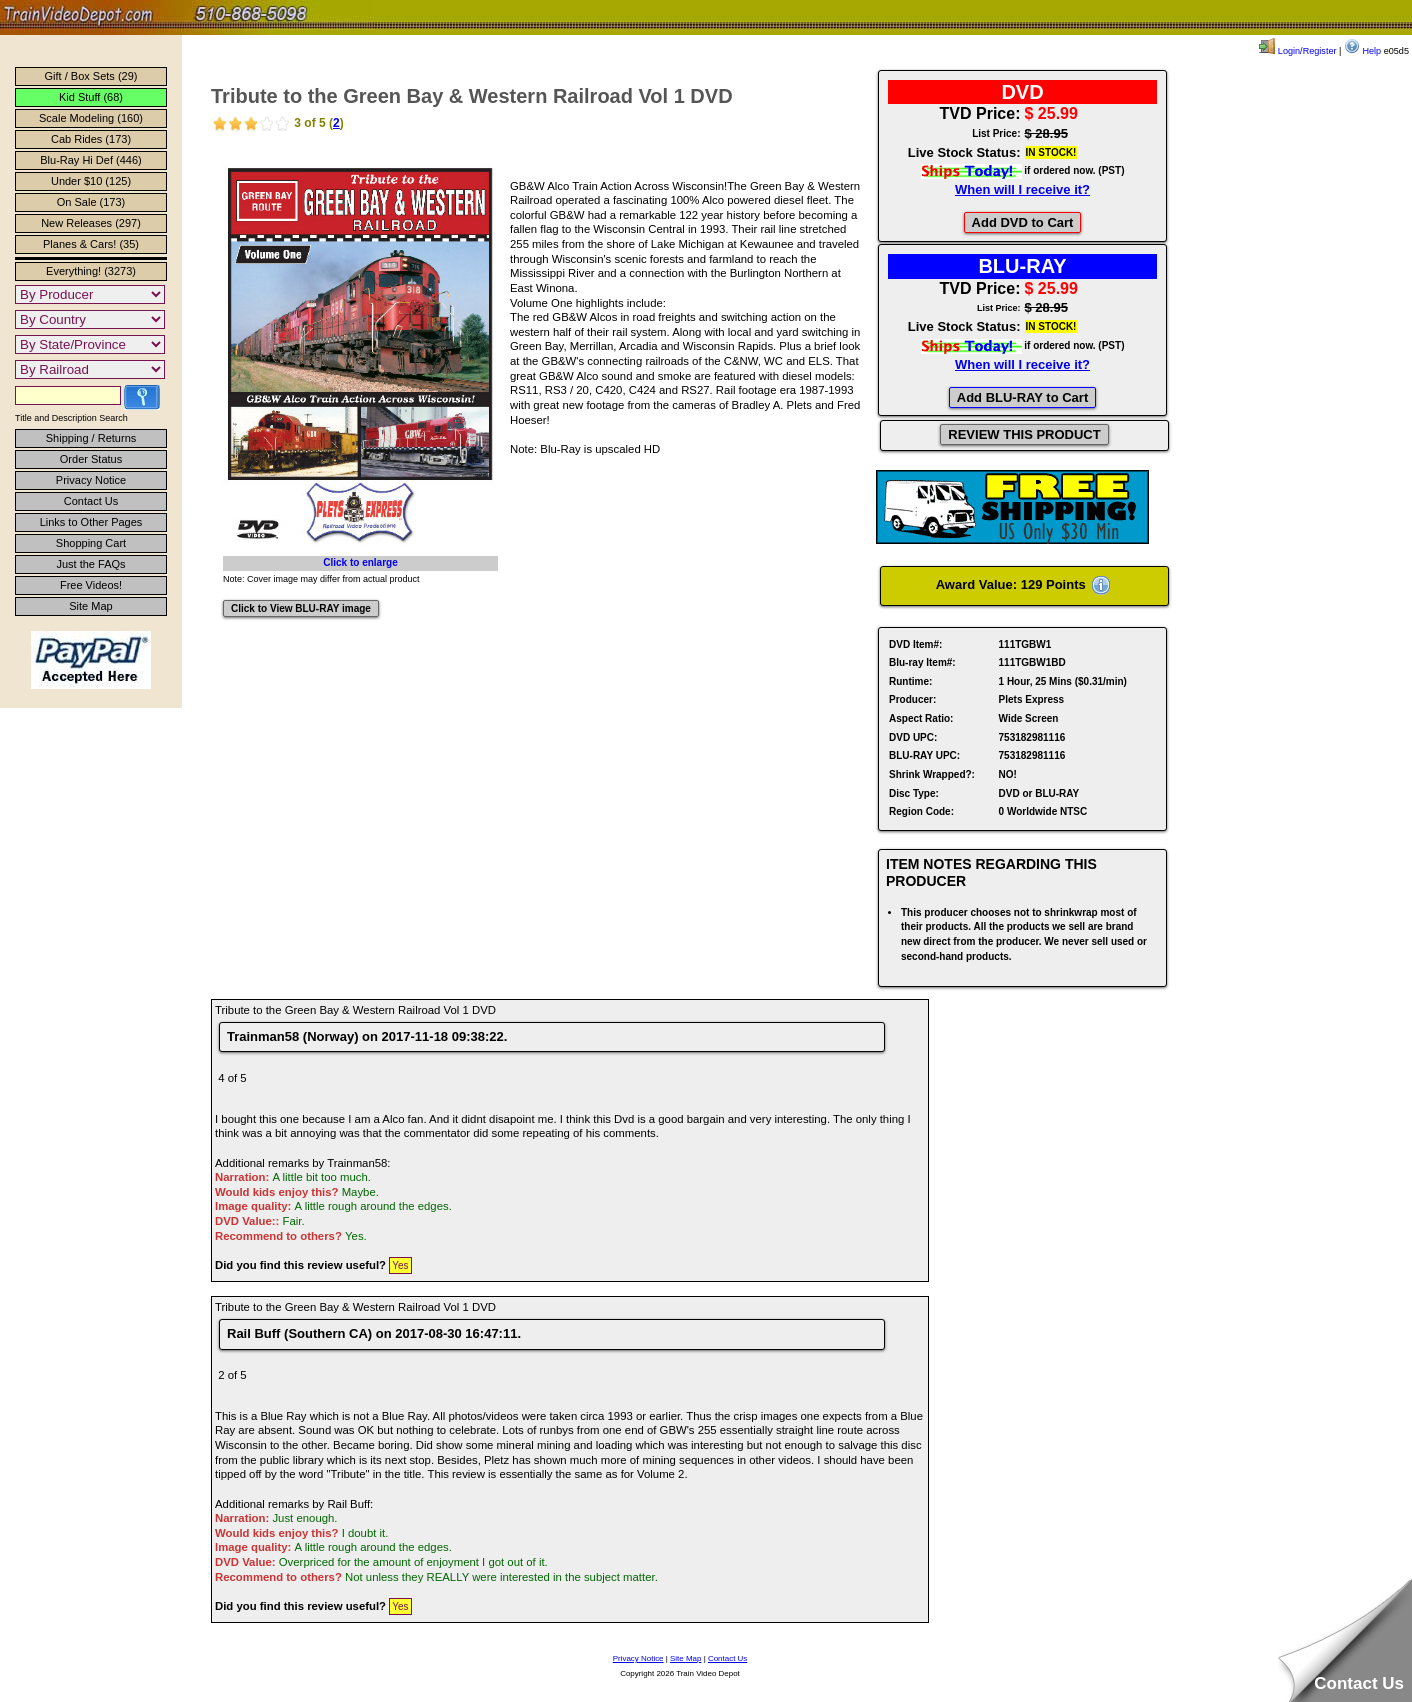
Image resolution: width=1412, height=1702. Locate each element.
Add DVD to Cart (1023, 222)
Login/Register (1297, 51)
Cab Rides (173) (91, 139)
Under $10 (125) (91, 181)
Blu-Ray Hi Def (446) (90, 160)
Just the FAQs (90, 564)
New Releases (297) (91, 223)
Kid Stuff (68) (91, 97)
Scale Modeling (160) (91, 118)
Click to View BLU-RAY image (301, 608)
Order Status (91, 459)
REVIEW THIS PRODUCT (1024, 434)
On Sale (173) (91, 202)
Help (1362, 51)
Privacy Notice (91, 480)
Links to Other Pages (91, 522)
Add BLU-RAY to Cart (1022, 397)
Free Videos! (91, 585)
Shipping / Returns (91, 438)
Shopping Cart (91, 543)
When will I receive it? (1022, 189)
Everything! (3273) (91, 271)
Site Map (90, 606)
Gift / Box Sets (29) (91, 76)
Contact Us (91, 501)
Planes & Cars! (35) (91, 244)
